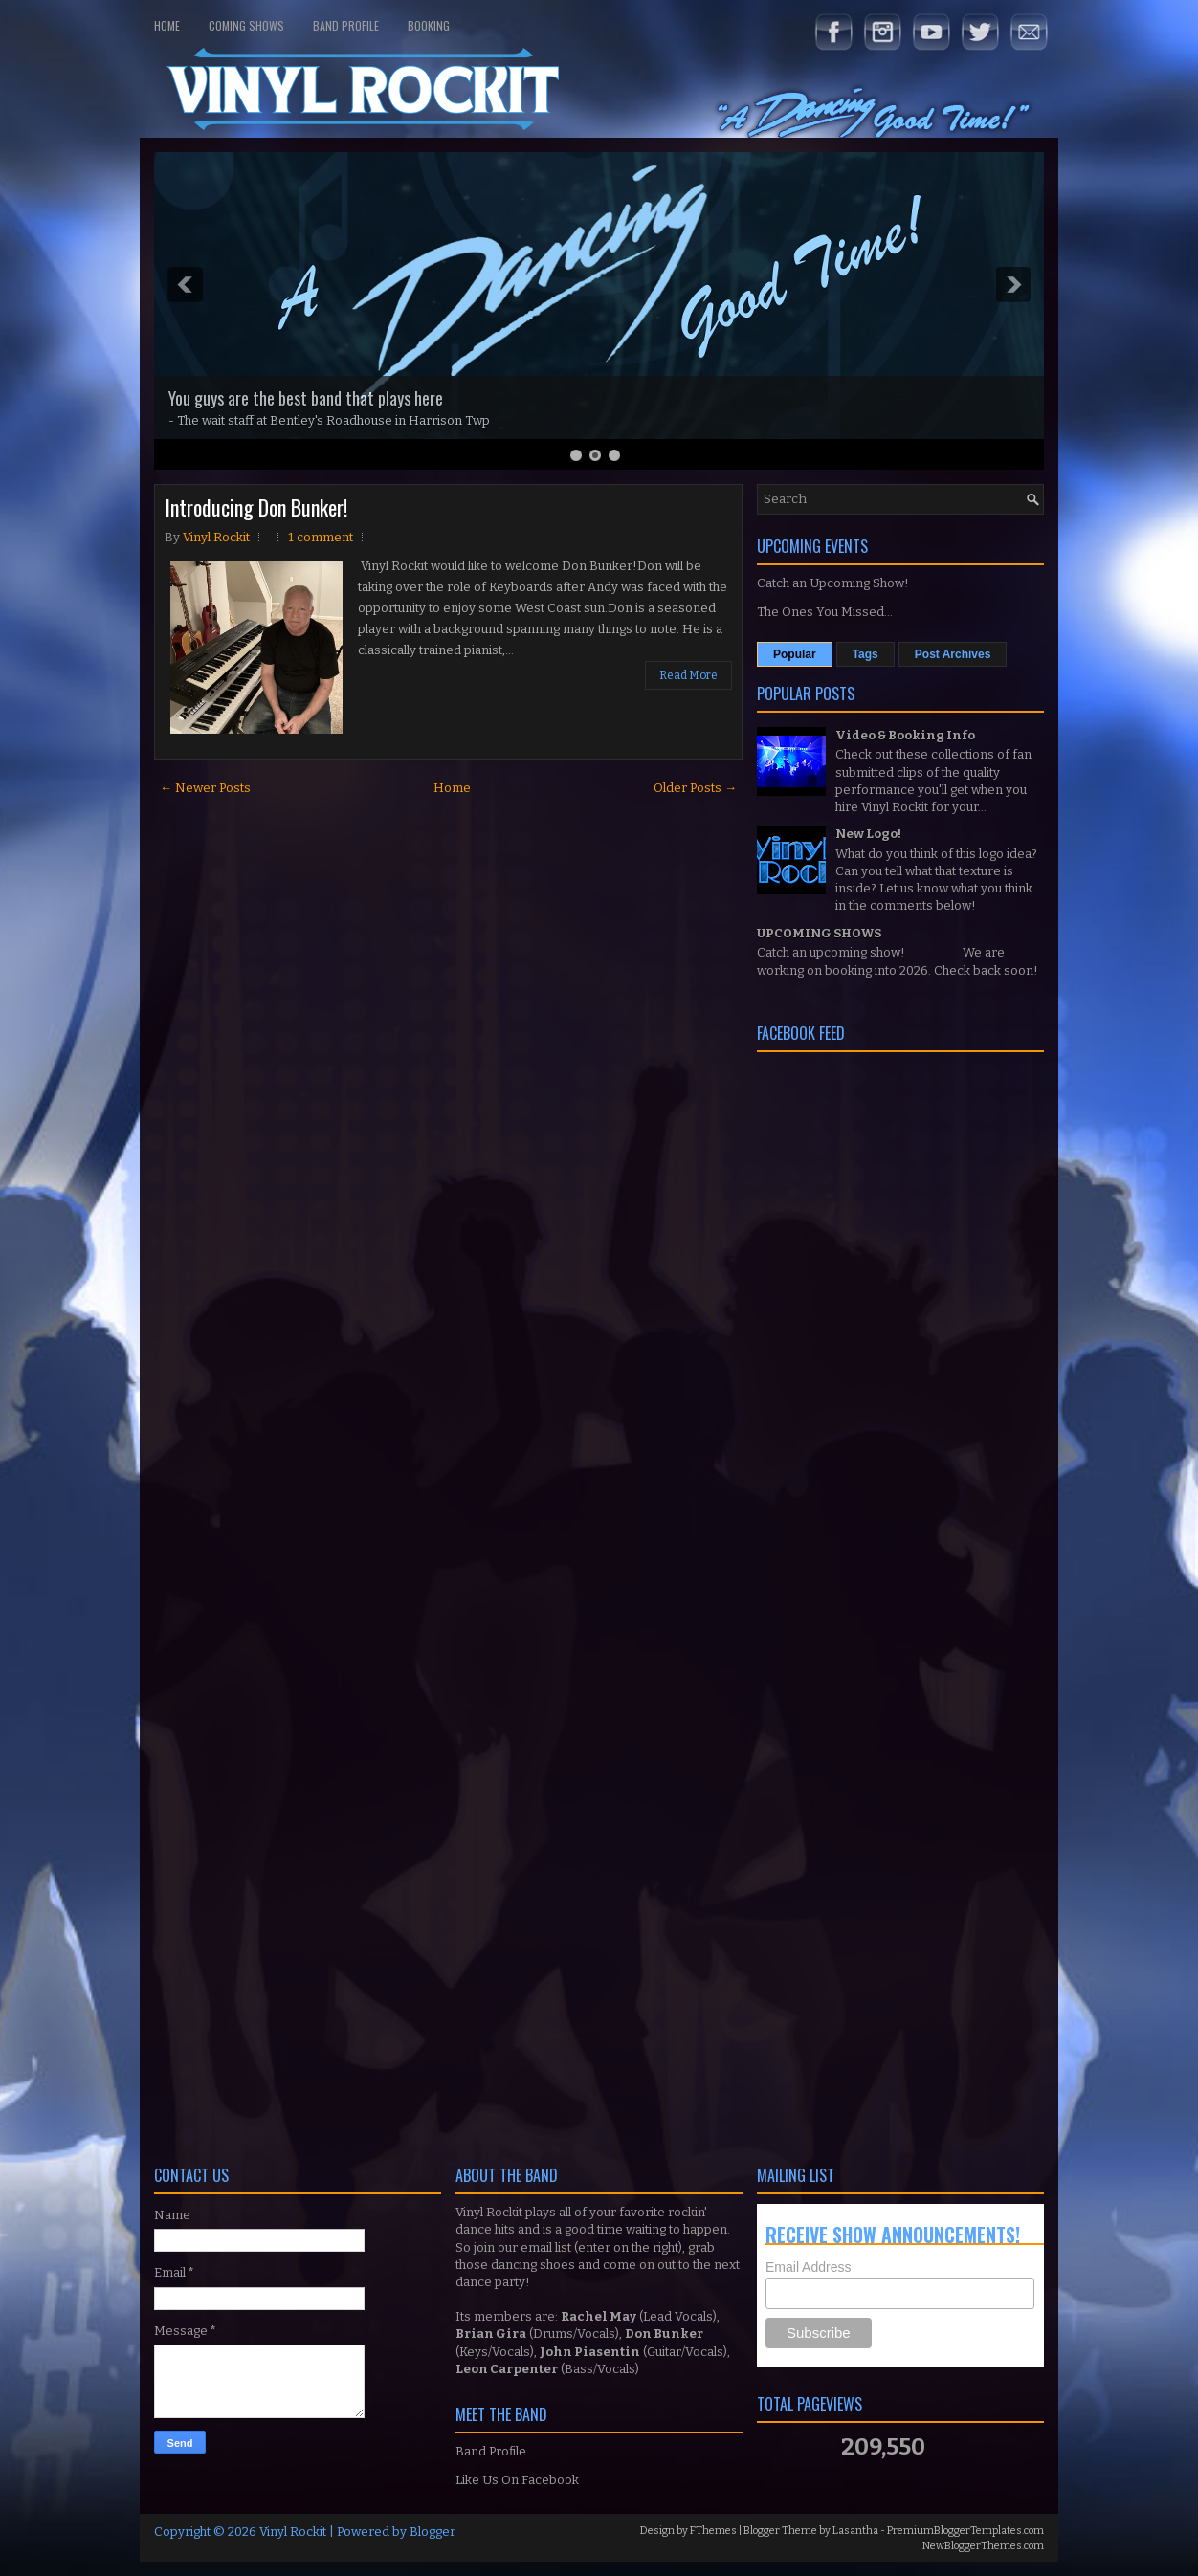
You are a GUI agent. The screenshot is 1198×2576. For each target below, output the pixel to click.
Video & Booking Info (905, 735)
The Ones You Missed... (825, 612)
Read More (688, 675)
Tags (865, 654)
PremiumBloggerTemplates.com (965, 2530)
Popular (794, 654)
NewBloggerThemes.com (983, 2546)
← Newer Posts (205, 788)
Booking (429, 25)
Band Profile (346, 25)
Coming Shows (246, 25)
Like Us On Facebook (517, 2480)
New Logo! (868, 833)
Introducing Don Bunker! (256, 507)
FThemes (713, 2530)
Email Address (808, 2267)
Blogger (432, 2531)
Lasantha (855, 2530)
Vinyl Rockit (292, 2531)
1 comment (320, 537)
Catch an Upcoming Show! (833, 583)
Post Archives (953, 654)
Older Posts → (695, 788)
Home (167, 25)
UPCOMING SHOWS (819, 933)
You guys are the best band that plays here (305, 397)
